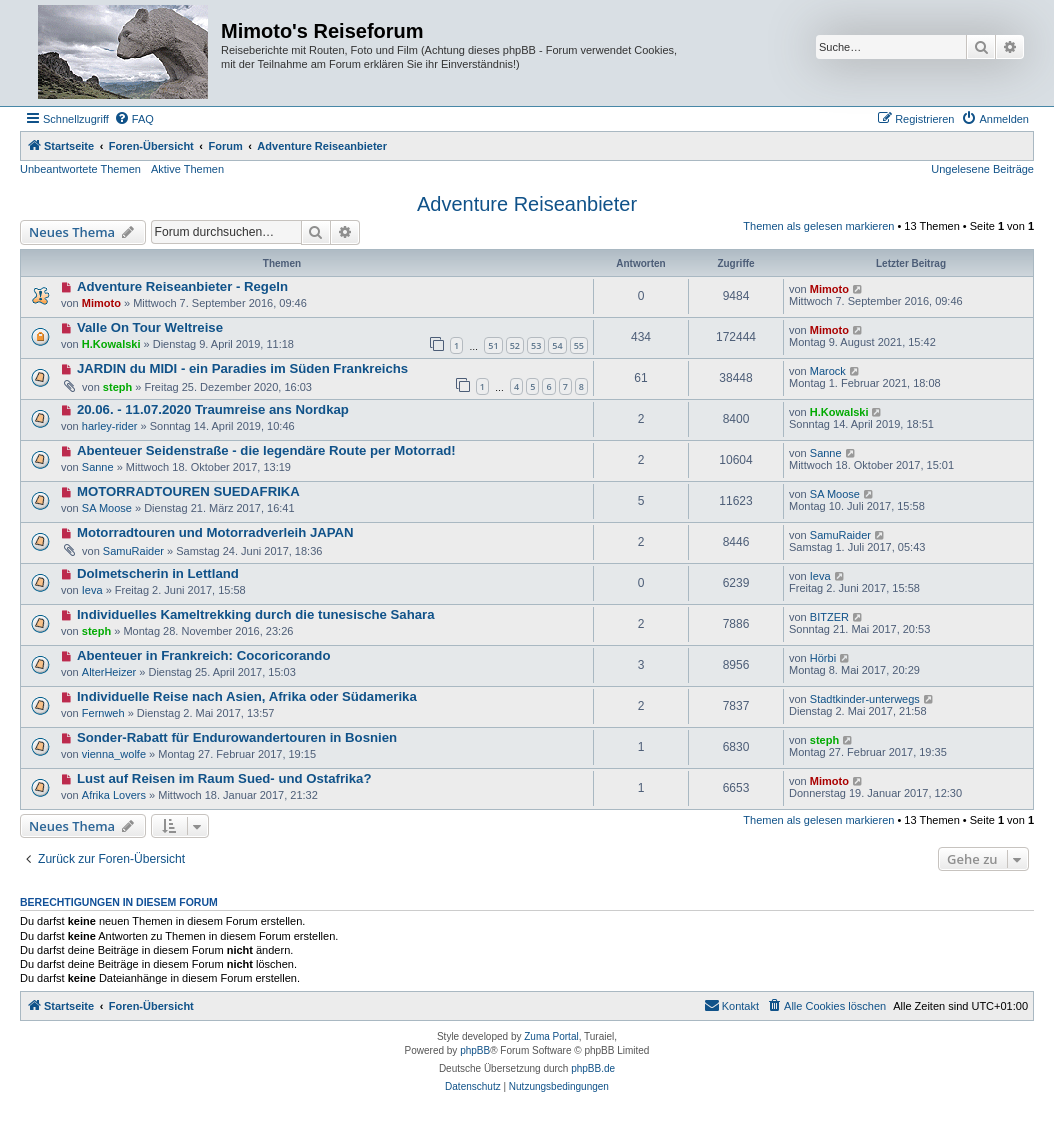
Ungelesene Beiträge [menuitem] (982, 169)
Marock (828, 371)
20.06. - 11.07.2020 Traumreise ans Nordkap (213, 409)
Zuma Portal (551, 1036)
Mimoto (101, 303)
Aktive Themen (187, 169)
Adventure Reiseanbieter (527, 204)
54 (557, 345)
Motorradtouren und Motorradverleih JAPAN (215, 532)
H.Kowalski (111, 344)
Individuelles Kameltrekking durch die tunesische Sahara (256, 614)
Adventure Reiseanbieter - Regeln (182, 286)
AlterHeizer (109, 672)
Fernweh (103, 713)
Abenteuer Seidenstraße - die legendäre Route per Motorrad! (266, 450)
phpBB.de (593, 1068)
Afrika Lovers (114, 795)
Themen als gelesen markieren (818, 226)
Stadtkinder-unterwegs (865, 699)
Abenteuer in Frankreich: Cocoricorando (204, 655)
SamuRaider (133, 551)
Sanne (98, 467)
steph (117, 387)
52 (515, 345)
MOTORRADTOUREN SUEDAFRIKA (188, 491)
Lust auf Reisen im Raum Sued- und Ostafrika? (224, 778)
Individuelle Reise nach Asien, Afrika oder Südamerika (247, 696)
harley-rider (110, 426)
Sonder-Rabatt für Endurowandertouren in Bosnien (237, 737)
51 (493, 345)
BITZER (829, 617)
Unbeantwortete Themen (80, 169)
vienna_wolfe (114, 754)
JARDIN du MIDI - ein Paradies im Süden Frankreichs (242, 368)
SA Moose (107, 508)
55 (579, 345)
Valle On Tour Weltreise (150, 327)
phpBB (475, 1050)
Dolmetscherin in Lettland (158, 573)
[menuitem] (134, 119)
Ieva (92, 590)
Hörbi (823, 658)
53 (536, 345)
